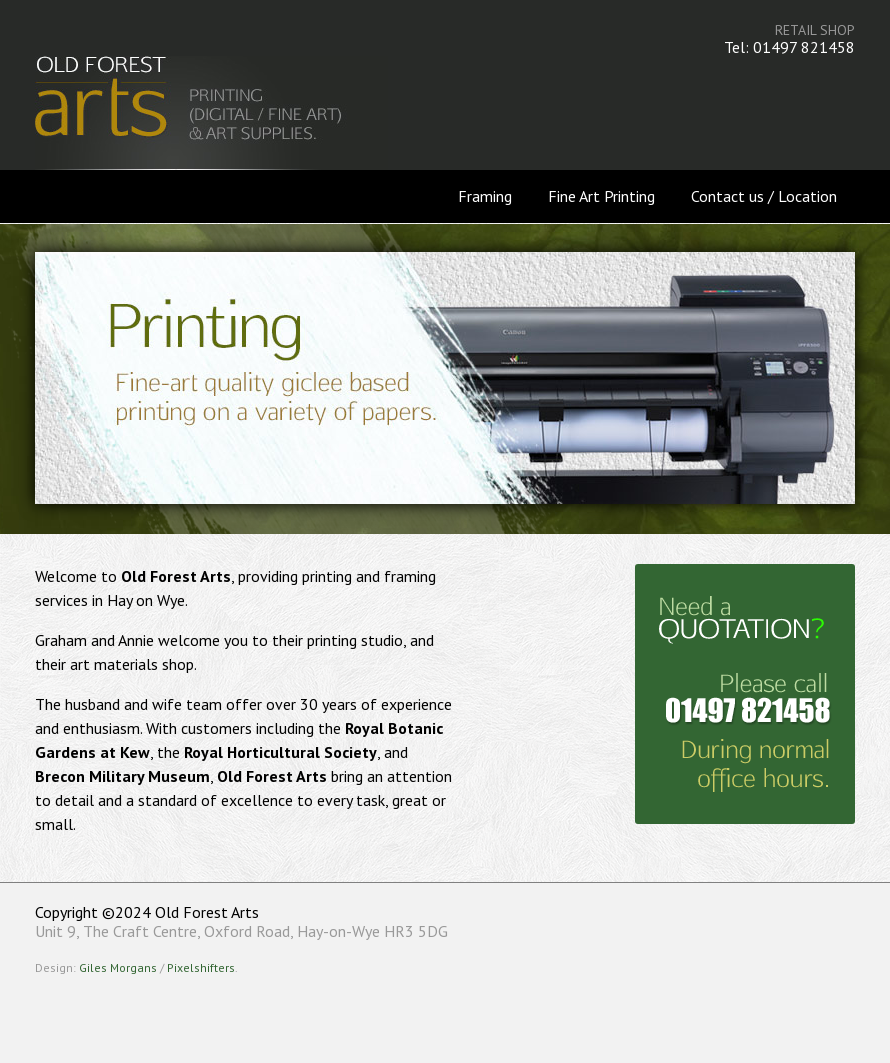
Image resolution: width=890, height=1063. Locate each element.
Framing (485, 196)
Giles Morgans (118, 967)
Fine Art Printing (601, 196)
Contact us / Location (764, 196)
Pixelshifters (201, 967)
